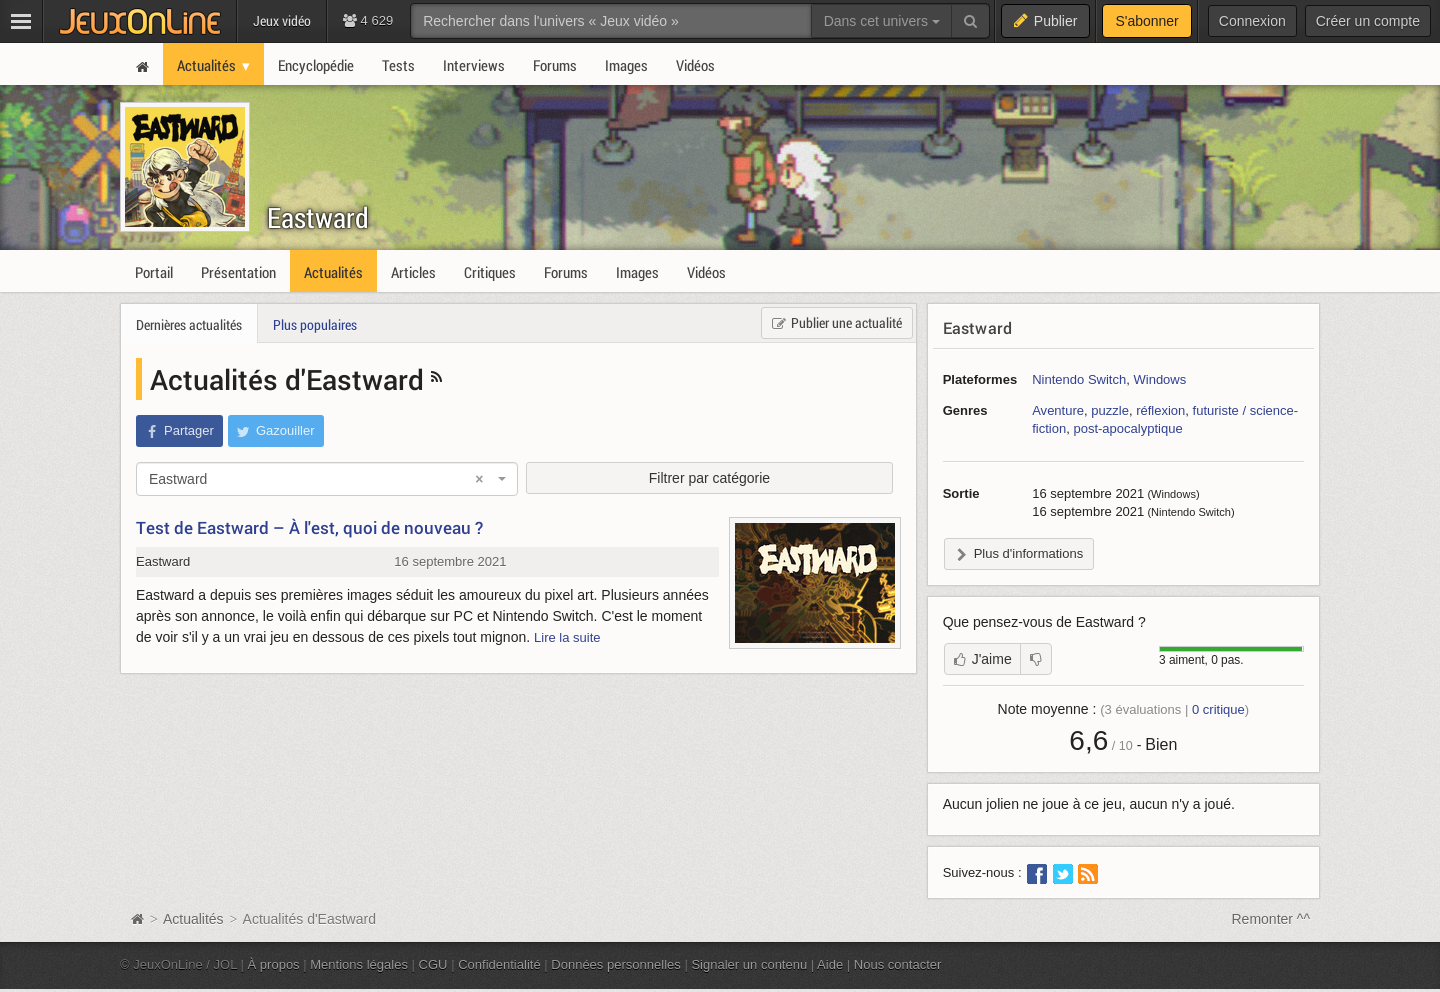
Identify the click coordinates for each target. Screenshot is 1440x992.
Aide (830, 964)
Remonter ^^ (1271, 919)
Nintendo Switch (1079, 379)
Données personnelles (616, 964)
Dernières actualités (189, 324)
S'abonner (1146, 21)
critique (1218, 709)
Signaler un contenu (749, 964)
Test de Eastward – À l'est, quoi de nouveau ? (309, 527)
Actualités (193, 919)
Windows (1159, 379)
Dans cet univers (882, 21)
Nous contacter (898, 964)
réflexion (1160, 410)
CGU (433, 964)
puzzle (1110, 410)
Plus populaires (315, 324)
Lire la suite (567, 637)
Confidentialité (499, 964)
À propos (274, 964)
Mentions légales (359, 964)
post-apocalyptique (1127, 428)
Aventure (1058, 410)
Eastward (318, 217)
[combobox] (327, 479)
